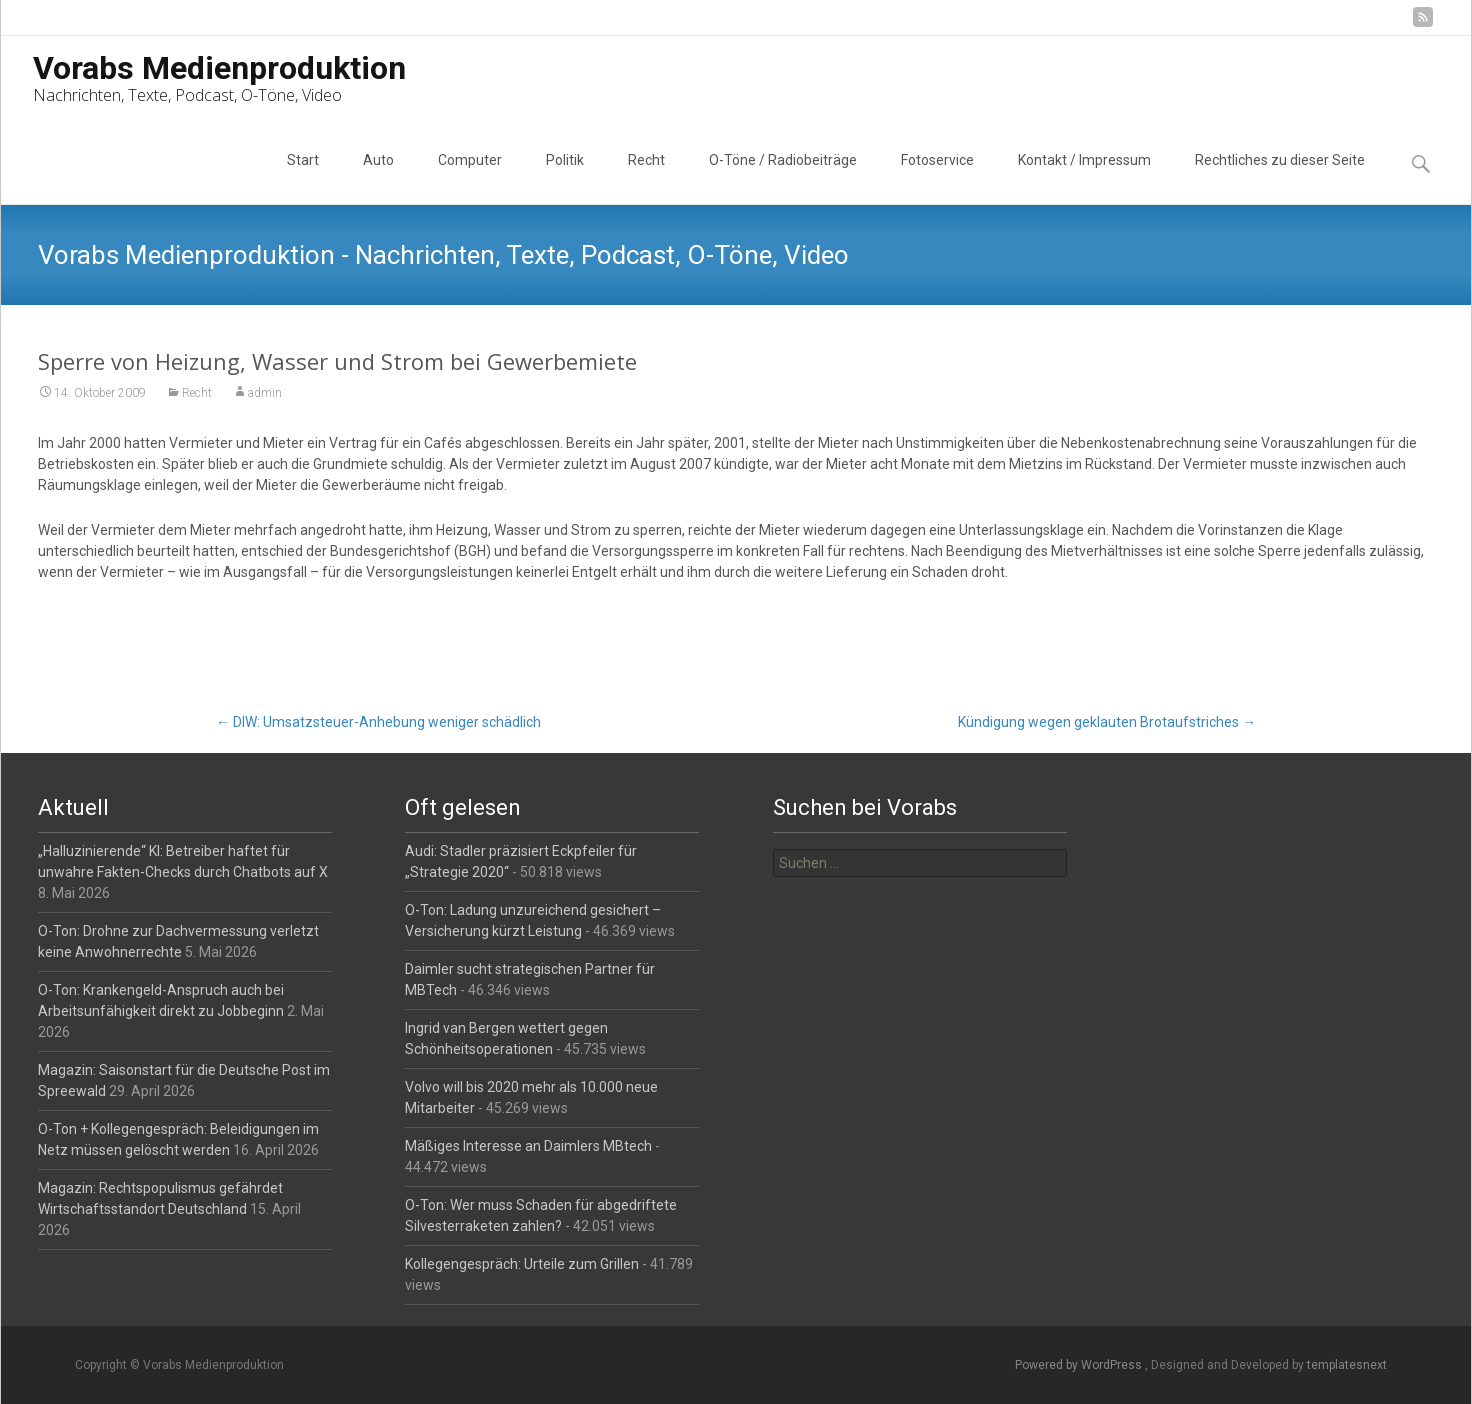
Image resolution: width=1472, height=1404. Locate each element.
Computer (470, 178)
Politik (565, 178)
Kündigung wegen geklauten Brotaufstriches (1107, 722)
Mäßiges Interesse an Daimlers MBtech (528, 1146)
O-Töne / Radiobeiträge (783, 178)
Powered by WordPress (1080, 1365)
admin (265, 394)
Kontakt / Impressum (1084, 178)
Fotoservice (937, 178)
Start (303, 178)
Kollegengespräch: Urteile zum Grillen (522, 1264)
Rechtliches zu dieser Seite (1280, 178)
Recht (646, 178)
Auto (378, 178)
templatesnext (1347, 1365)
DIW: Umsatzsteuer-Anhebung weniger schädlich (378, 722)
